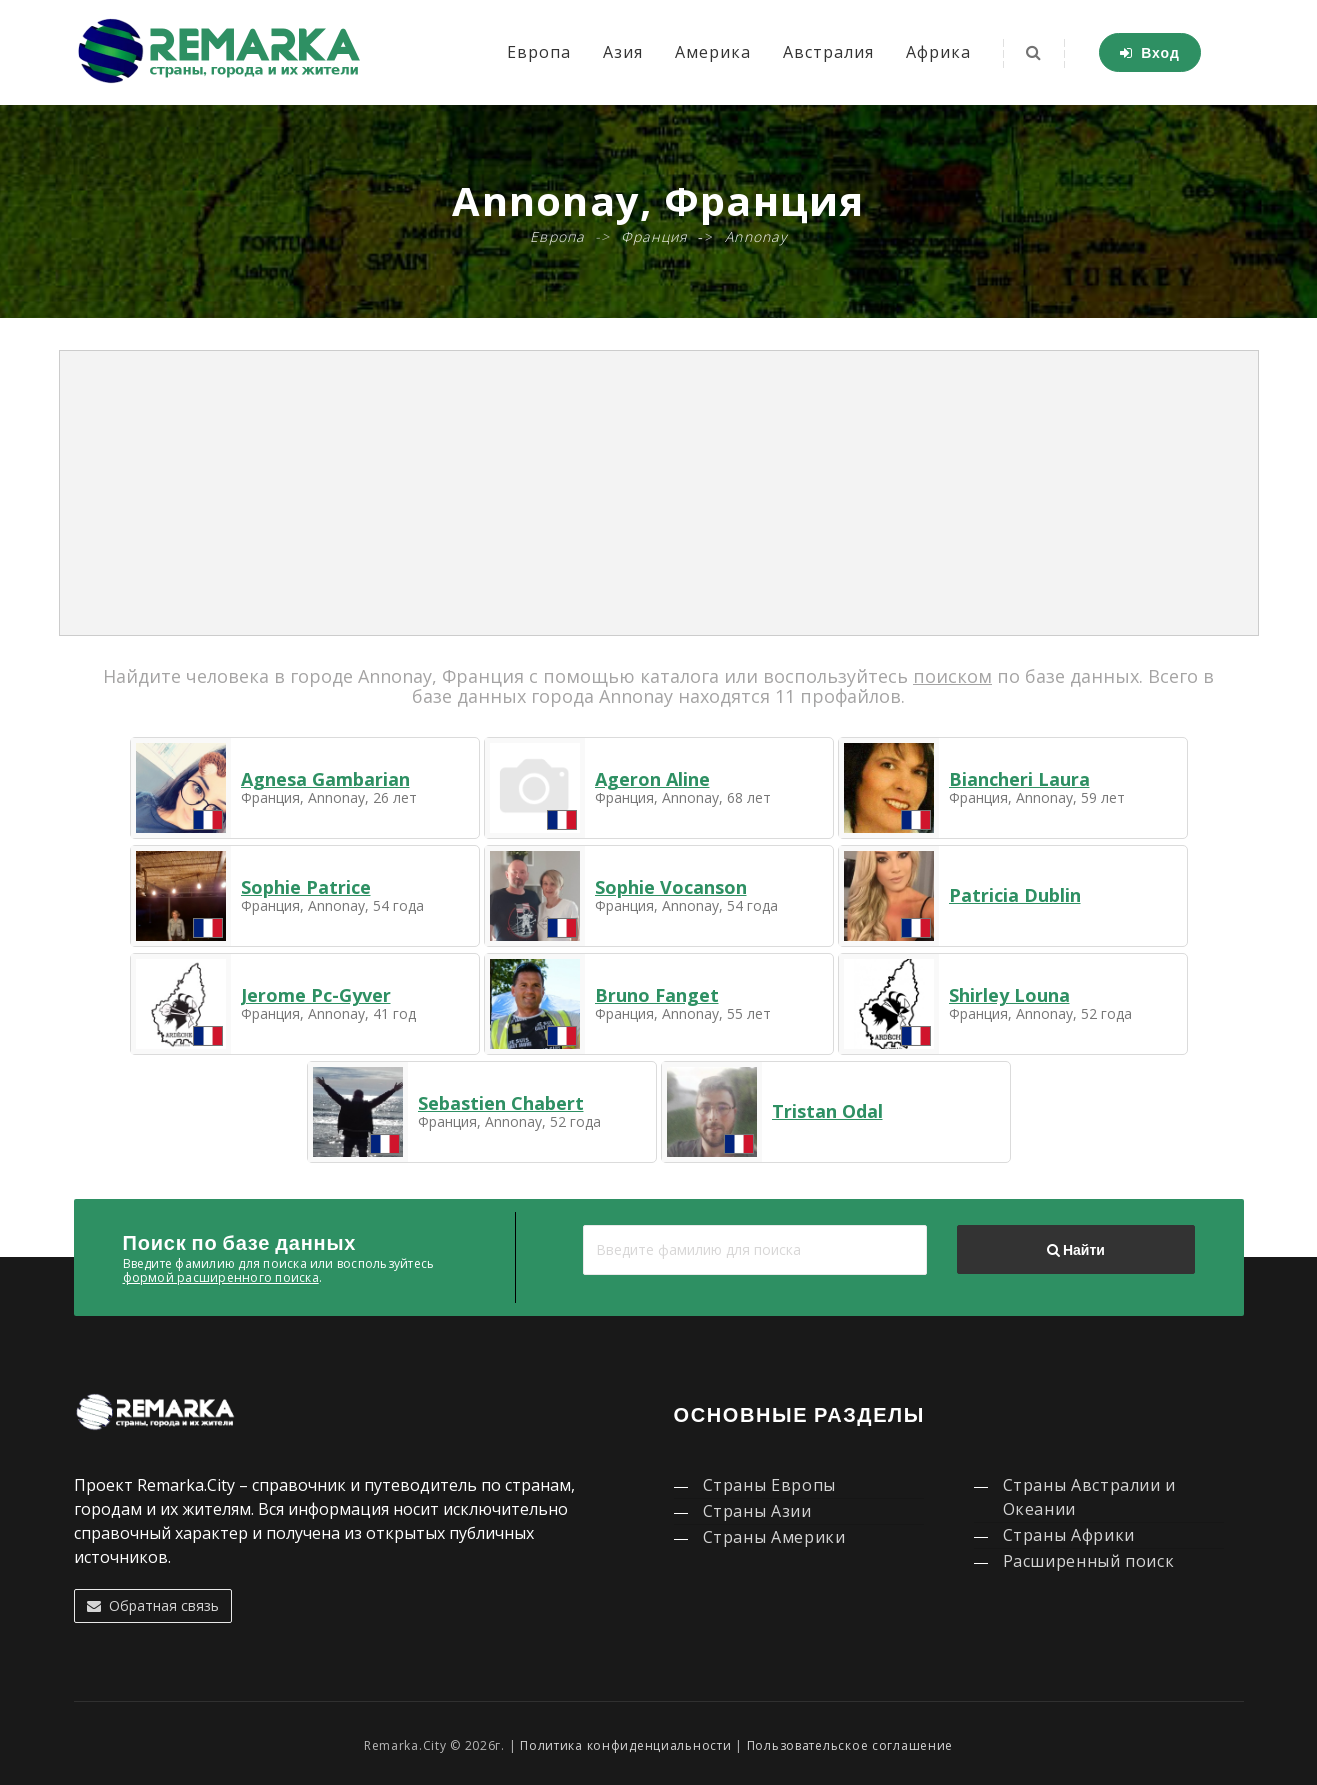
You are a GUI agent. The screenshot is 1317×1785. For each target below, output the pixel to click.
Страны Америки (774, 1537)
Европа (539, 52)
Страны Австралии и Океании (1090, 1497)
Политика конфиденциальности (625, 1745)
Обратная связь (153, 1605)
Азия (623, 52)
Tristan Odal (827, 1111)
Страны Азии (757, 1511)
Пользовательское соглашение (850, 1745)
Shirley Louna (1009, 995)
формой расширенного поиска (221, 1277)
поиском (952, 676)
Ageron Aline (652, 779)
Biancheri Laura (1019, 779)
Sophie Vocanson (671, 887)
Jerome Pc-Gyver (316, 995)
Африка (938, 52)
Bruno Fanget (657, 995)
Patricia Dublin (1015, 895)
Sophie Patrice (306, 887)
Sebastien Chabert (501, 1103)
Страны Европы (769, 1485)
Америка (713, 52)
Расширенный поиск (1089, 1561)
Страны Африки (1069, 1535)
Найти (1076, 1250)
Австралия (828, 52)
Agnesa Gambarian (325, 779)
